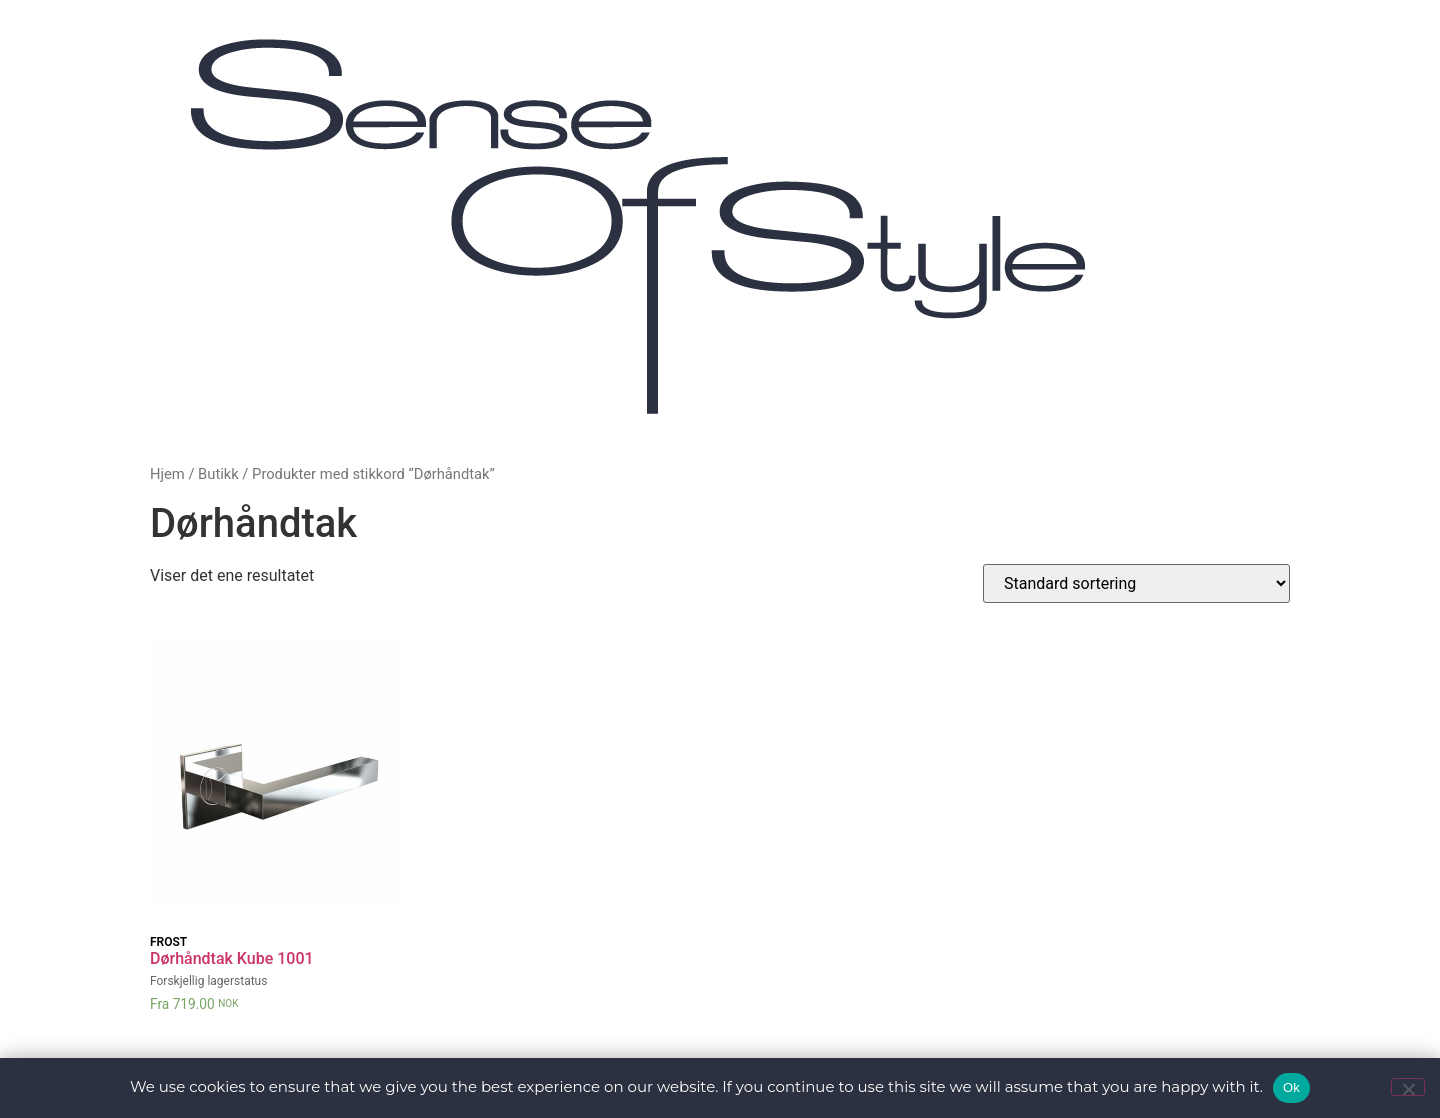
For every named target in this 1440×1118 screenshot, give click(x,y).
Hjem (167, 474)
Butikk (218, 474)
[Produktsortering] (1136, 583)
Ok (1291, 1087)
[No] (1408, 1087)
